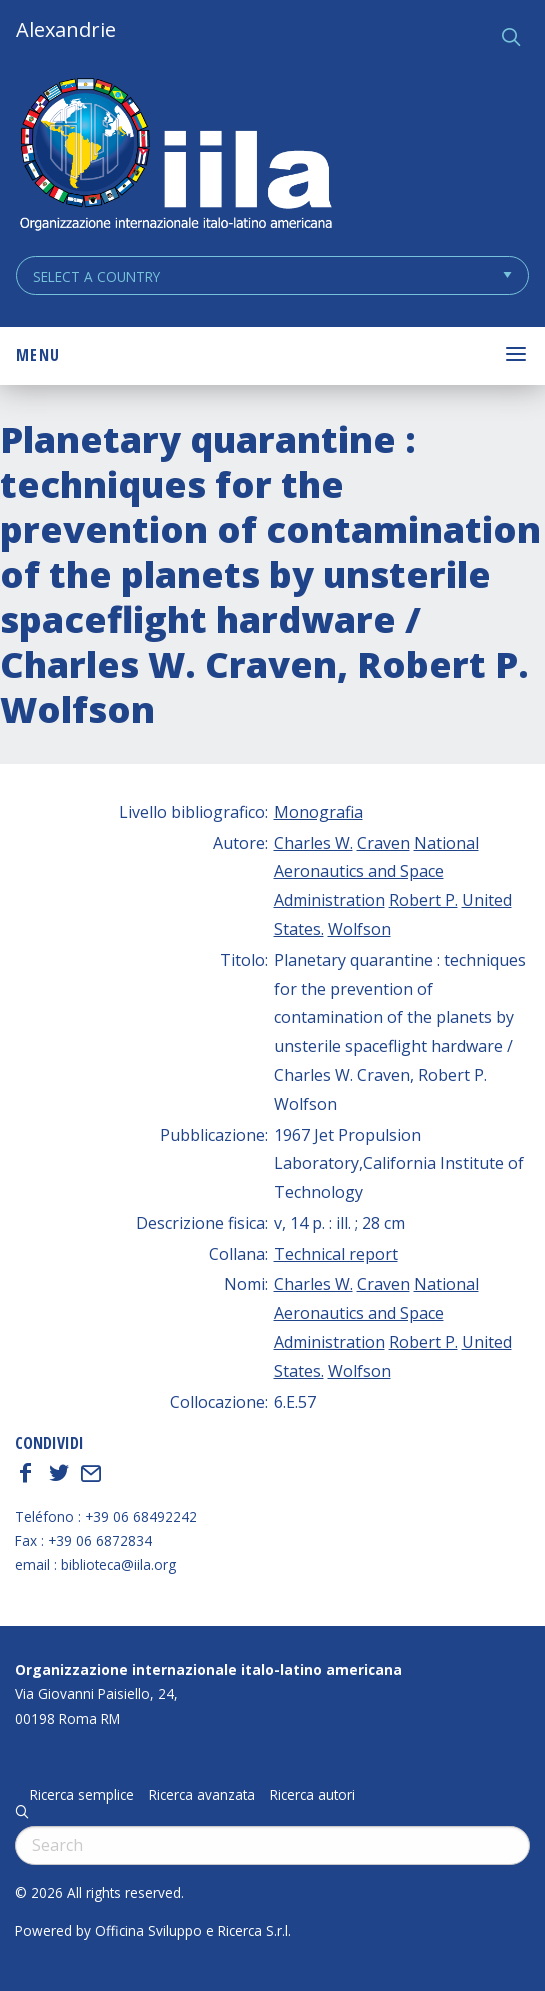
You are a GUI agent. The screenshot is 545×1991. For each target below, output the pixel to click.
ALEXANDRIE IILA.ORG (175, 156)
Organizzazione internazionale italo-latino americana (208, 1669)
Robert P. (423, 900)
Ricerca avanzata (202, 1795)
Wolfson (359, 929)
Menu (38, 355)
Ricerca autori (312, 1795)
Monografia (318, 812)
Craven (383, 843)
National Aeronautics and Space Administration (376, 872)
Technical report (336, 1254)
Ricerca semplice (82, 1795)
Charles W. (313, 843)
